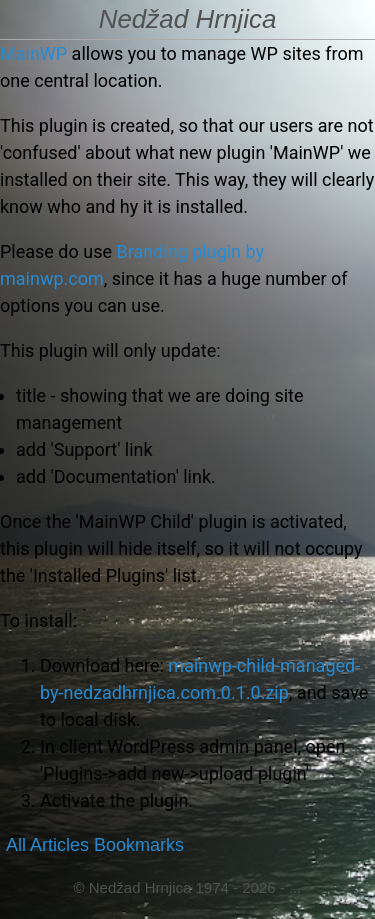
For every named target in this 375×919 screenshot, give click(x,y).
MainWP (33, 53)
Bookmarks (139, 845)
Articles (59, 845)
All (16, 845)
